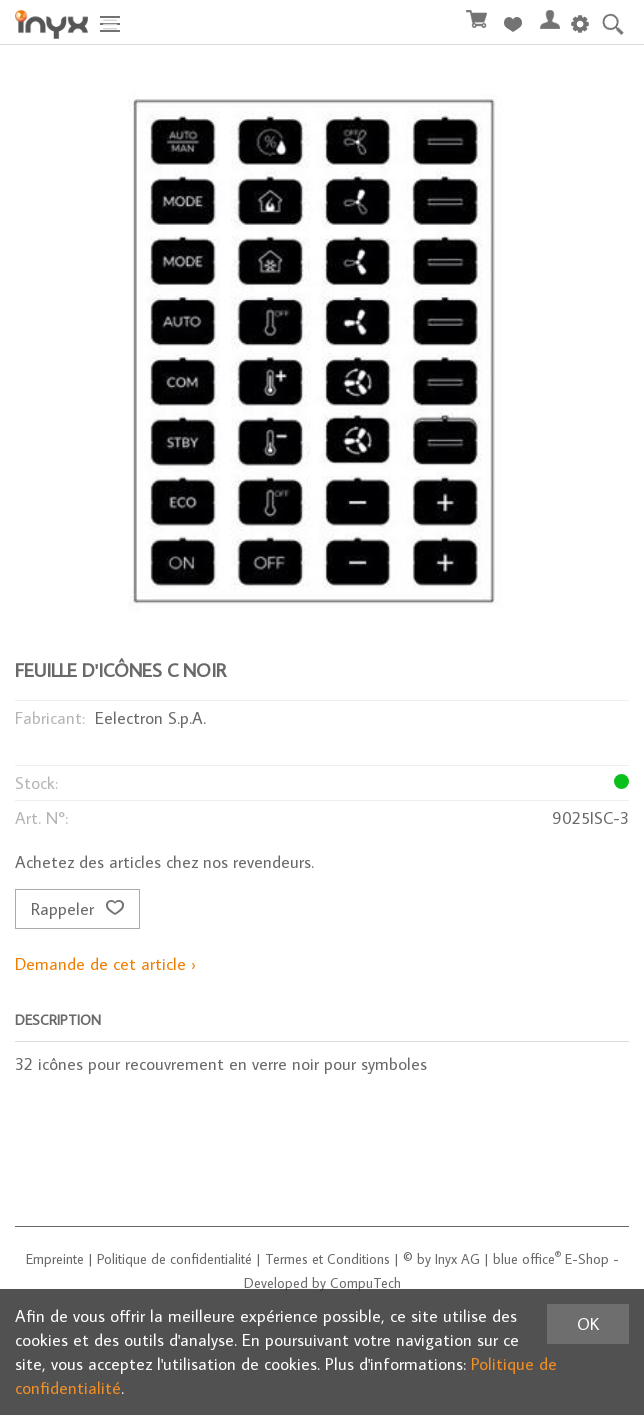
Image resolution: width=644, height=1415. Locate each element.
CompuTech (365, 1283)
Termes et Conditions (327, 1259)
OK (588, 1324)
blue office (527, 1259)
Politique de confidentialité (174, 1259)
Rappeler (77, 909)
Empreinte (55, 1259)
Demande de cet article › (105, 964)
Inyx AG (457, 1259)
